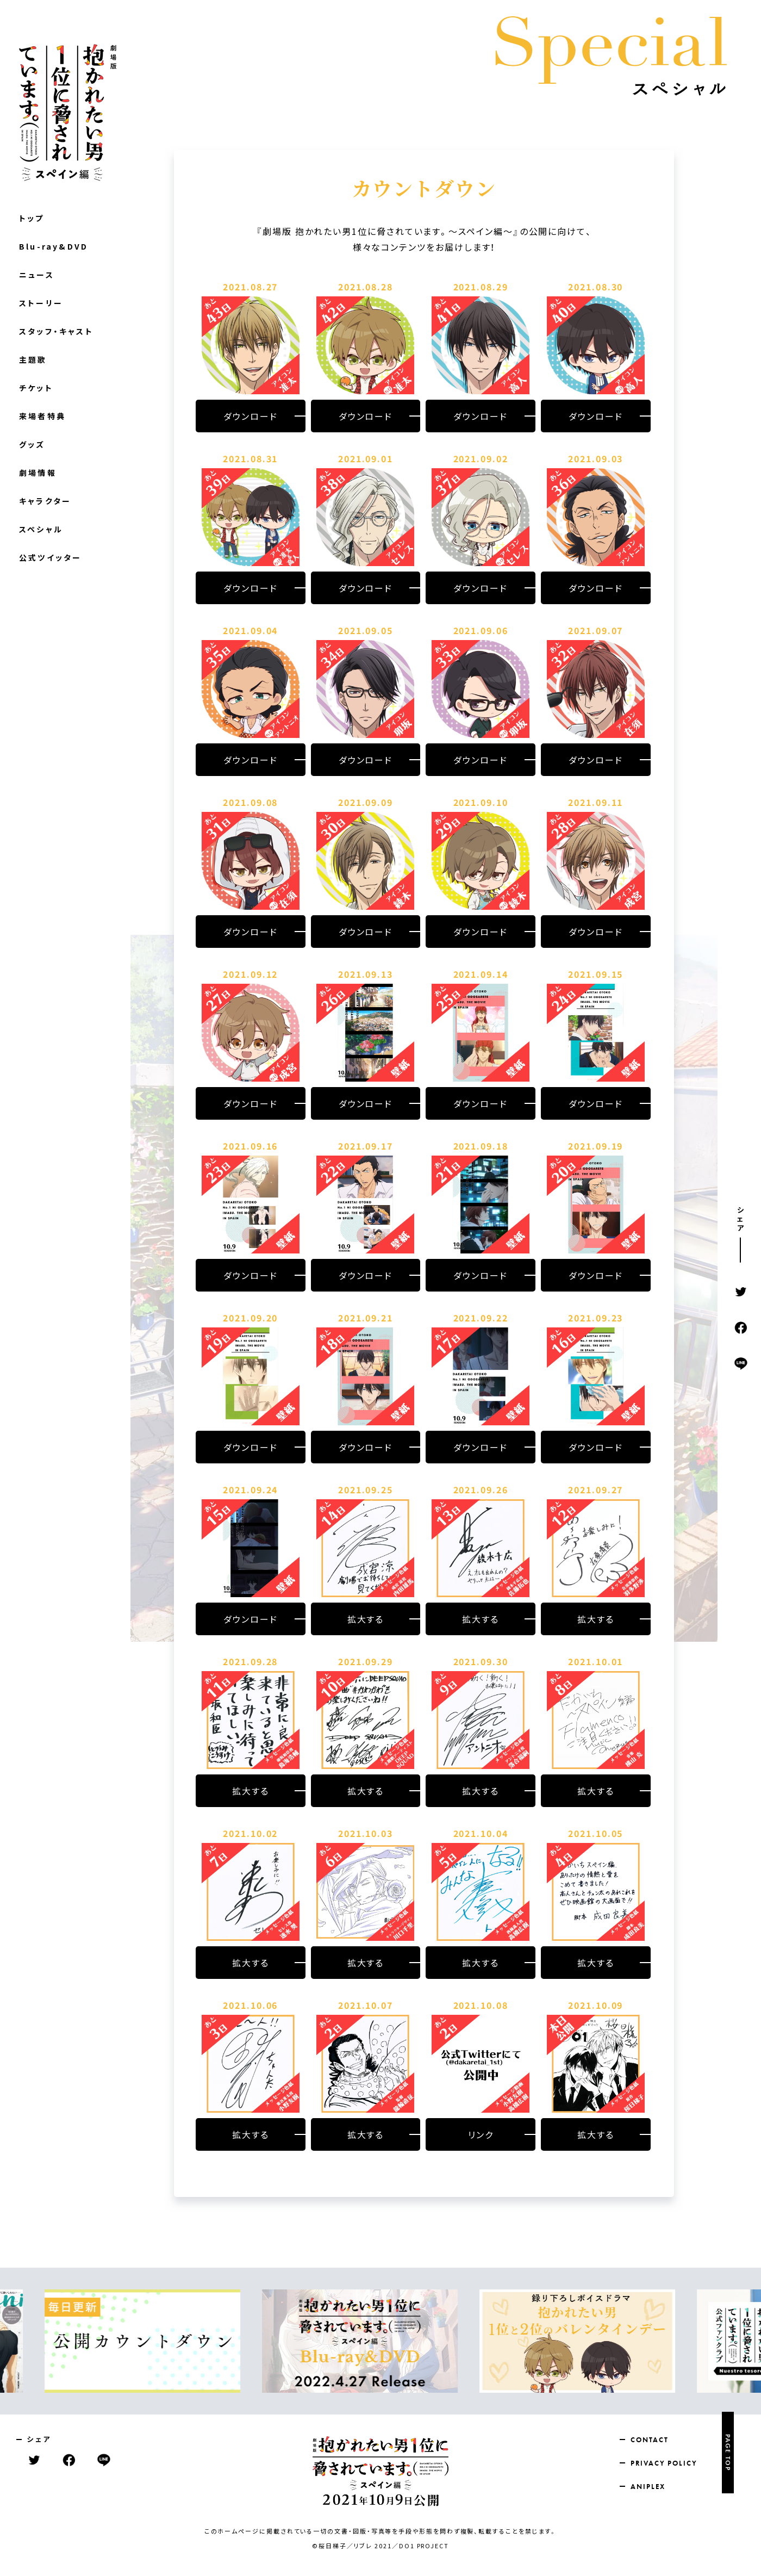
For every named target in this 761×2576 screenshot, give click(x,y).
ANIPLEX (648, 2486)
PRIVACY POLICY (664, 2463)
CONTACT (649, 2439)
